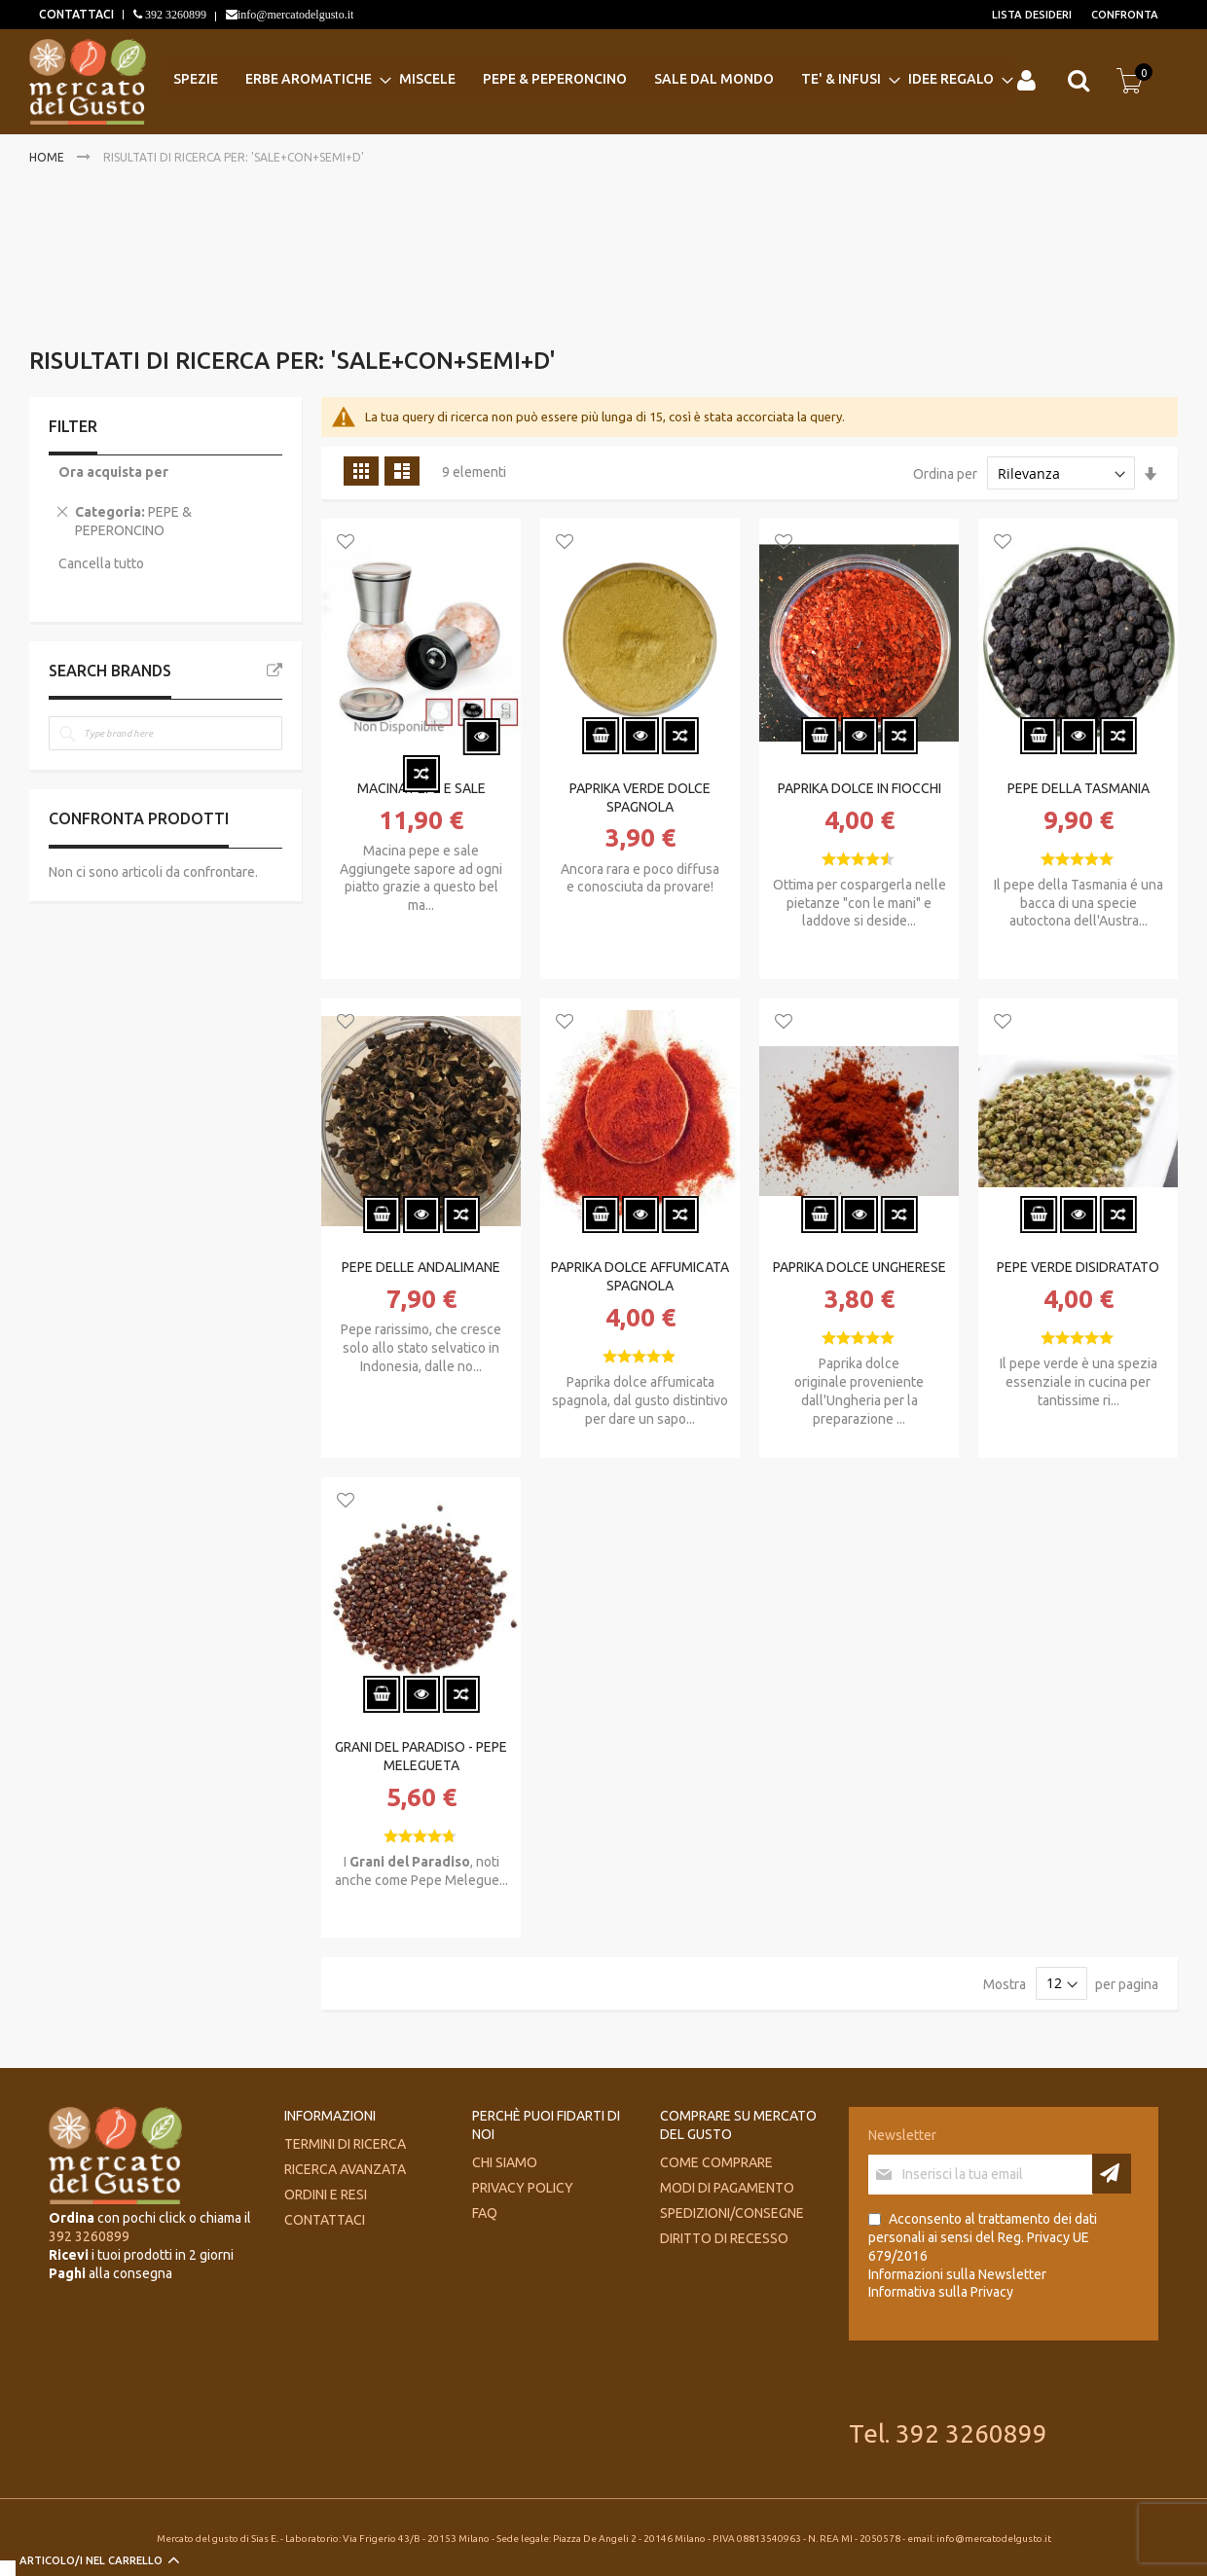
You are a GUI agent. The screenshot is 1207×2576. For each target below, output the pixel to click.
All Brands (274, 670)
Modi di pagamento (727, 2187)
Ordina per (945, 474)
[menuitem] (201, 79)
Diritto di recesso (724, 2238)
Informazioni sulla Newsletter (957, 2274)
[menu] (589, 79)
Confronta (1124, 14)
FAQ (484, 2213)
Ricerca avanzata (345, 2169)
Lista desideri (1032, 14)
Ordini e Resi (325, 2194)
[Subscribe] (1111, 2174)
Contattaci (324, 2220)
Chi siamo (504, 2162)
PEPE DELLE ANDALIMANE (421, 1267)
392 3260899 (174, 14)
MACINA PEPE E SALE (421, 788)
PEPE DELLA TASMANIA (1078, 788)
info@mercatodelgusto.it (295, 14)
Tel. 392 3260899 (948, 2433)
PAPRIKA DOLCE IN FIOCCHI (859, 788)
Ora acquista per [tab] (113, 472)
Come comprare (716, 2162)
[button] (345, 543)
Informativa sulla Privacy (940, 2292)
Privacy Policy (522, 2187)
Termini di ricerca (345, 2144)
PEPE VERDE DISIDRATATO (1078, 1267)
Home (48, 157)
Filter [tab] (73, 426)
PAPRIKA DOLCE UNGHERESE (859, 1267)
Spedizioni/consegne (732, 2213)
